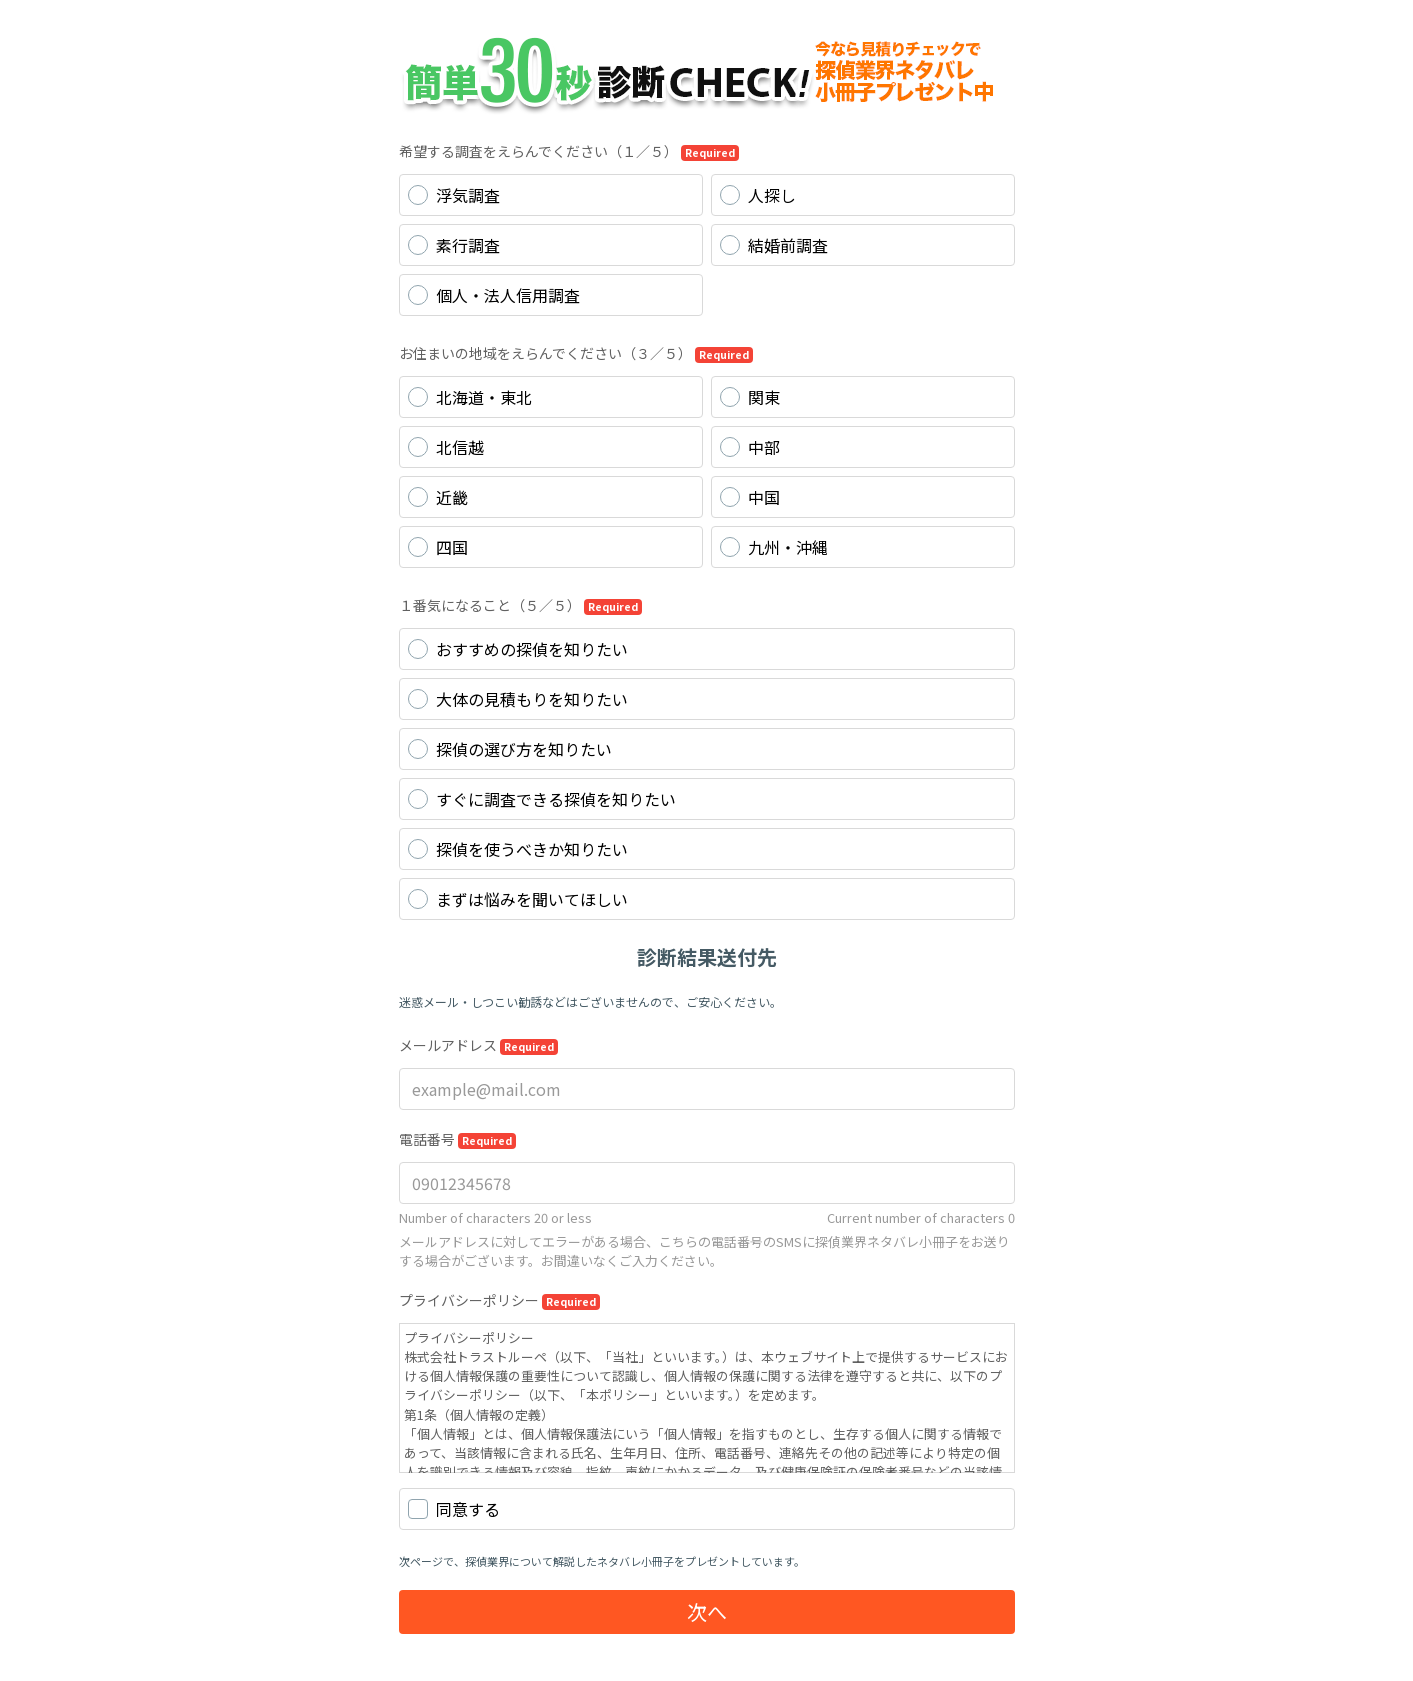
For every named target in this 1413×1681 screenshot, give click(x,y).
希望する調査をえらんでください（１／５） (569, 151)
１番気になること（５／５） (520, 605)
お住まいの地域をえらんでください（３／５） (576, 353)
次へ (707, 1611)
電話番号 (457, 1139)
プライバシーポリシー (499, 1300)
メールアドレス (478, 1045)
